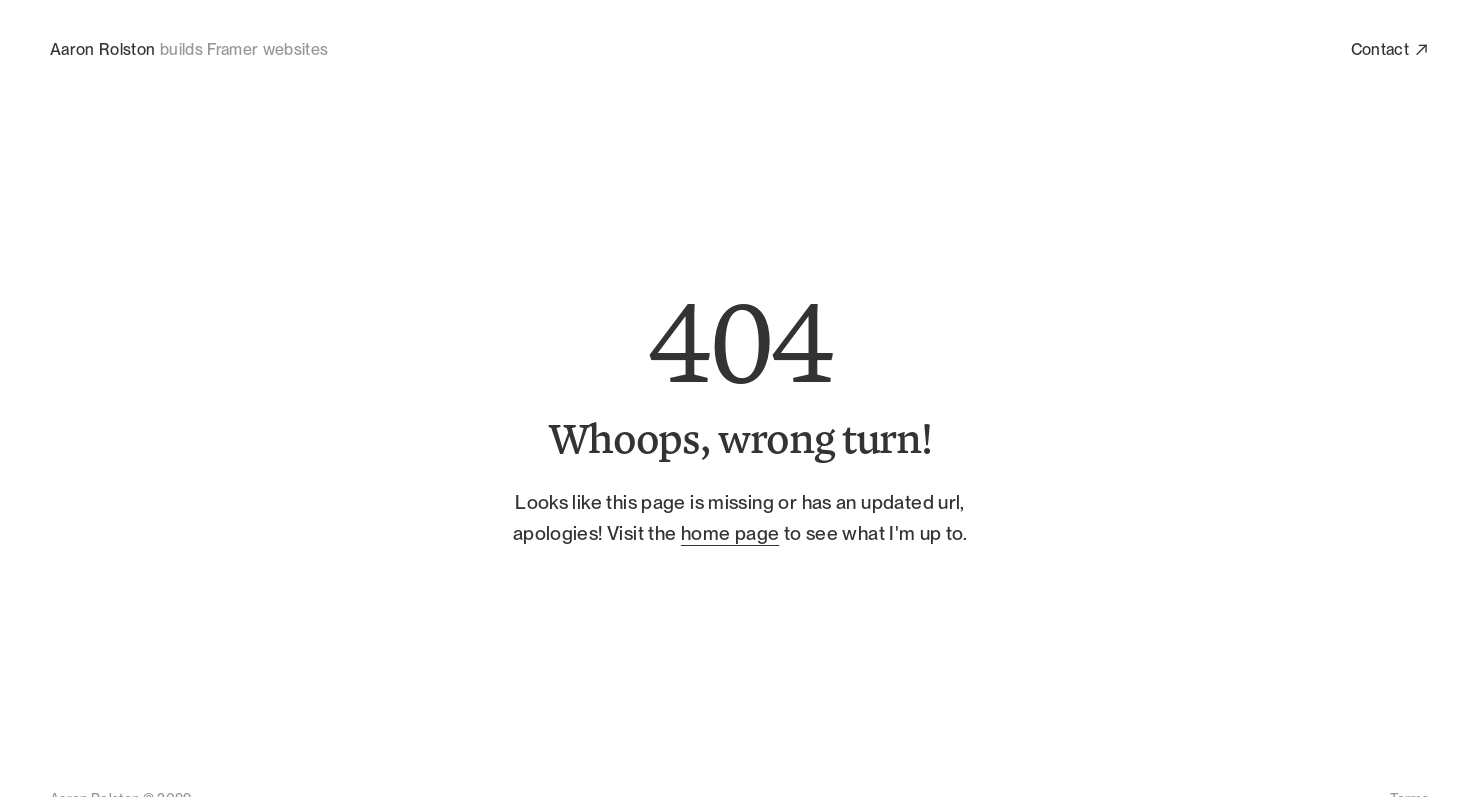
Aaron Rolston (102, 49)
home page (729, 533)
